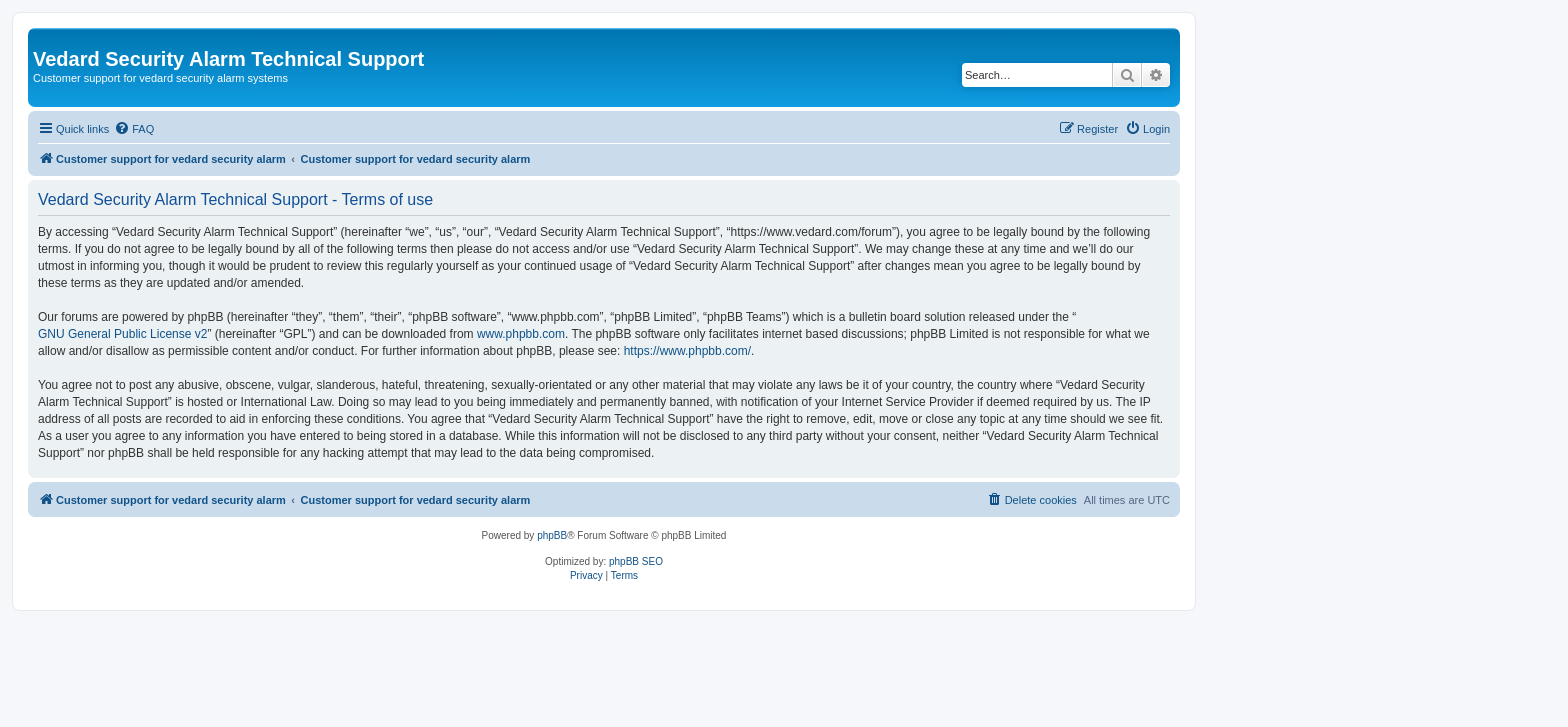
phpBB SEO (636, 561)
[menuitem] (134, 129)
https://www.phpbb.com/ (687, 351)
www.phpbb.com (521, 334)
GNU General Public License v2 (122, 334)
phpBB (552, 535)
